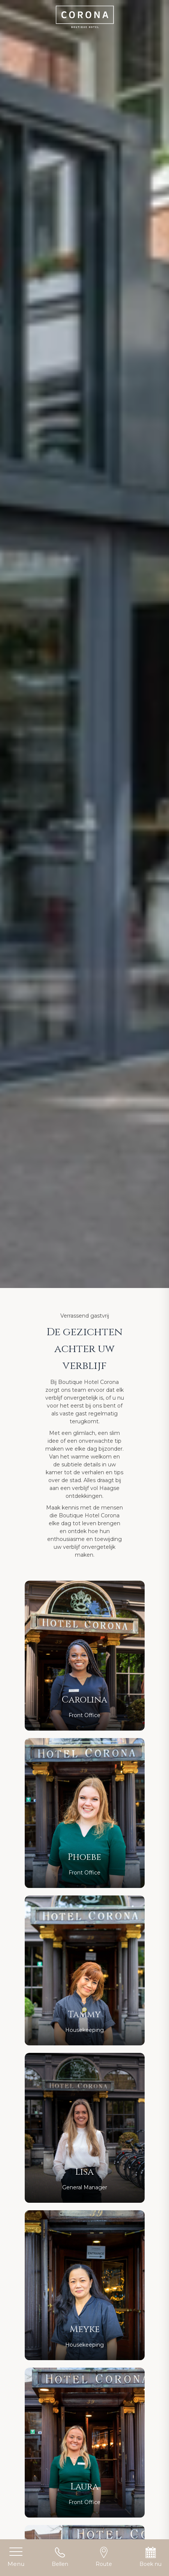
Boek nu (150, 2557)
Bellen (60, 2557)
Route (104, 2557)
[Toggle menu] (15, 2558)
